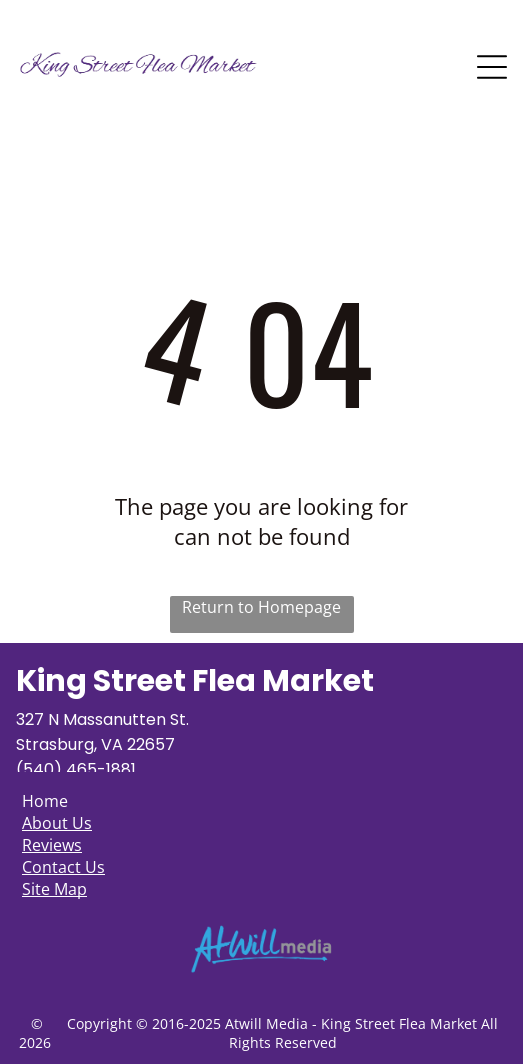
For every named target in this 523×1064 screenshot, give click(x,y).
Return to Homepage (261, 607)
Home (45, 801)
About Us (57, 823)
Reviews (52, 845)
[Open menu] (492, 67)
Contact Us (63, 867)
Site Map (54, 889)
